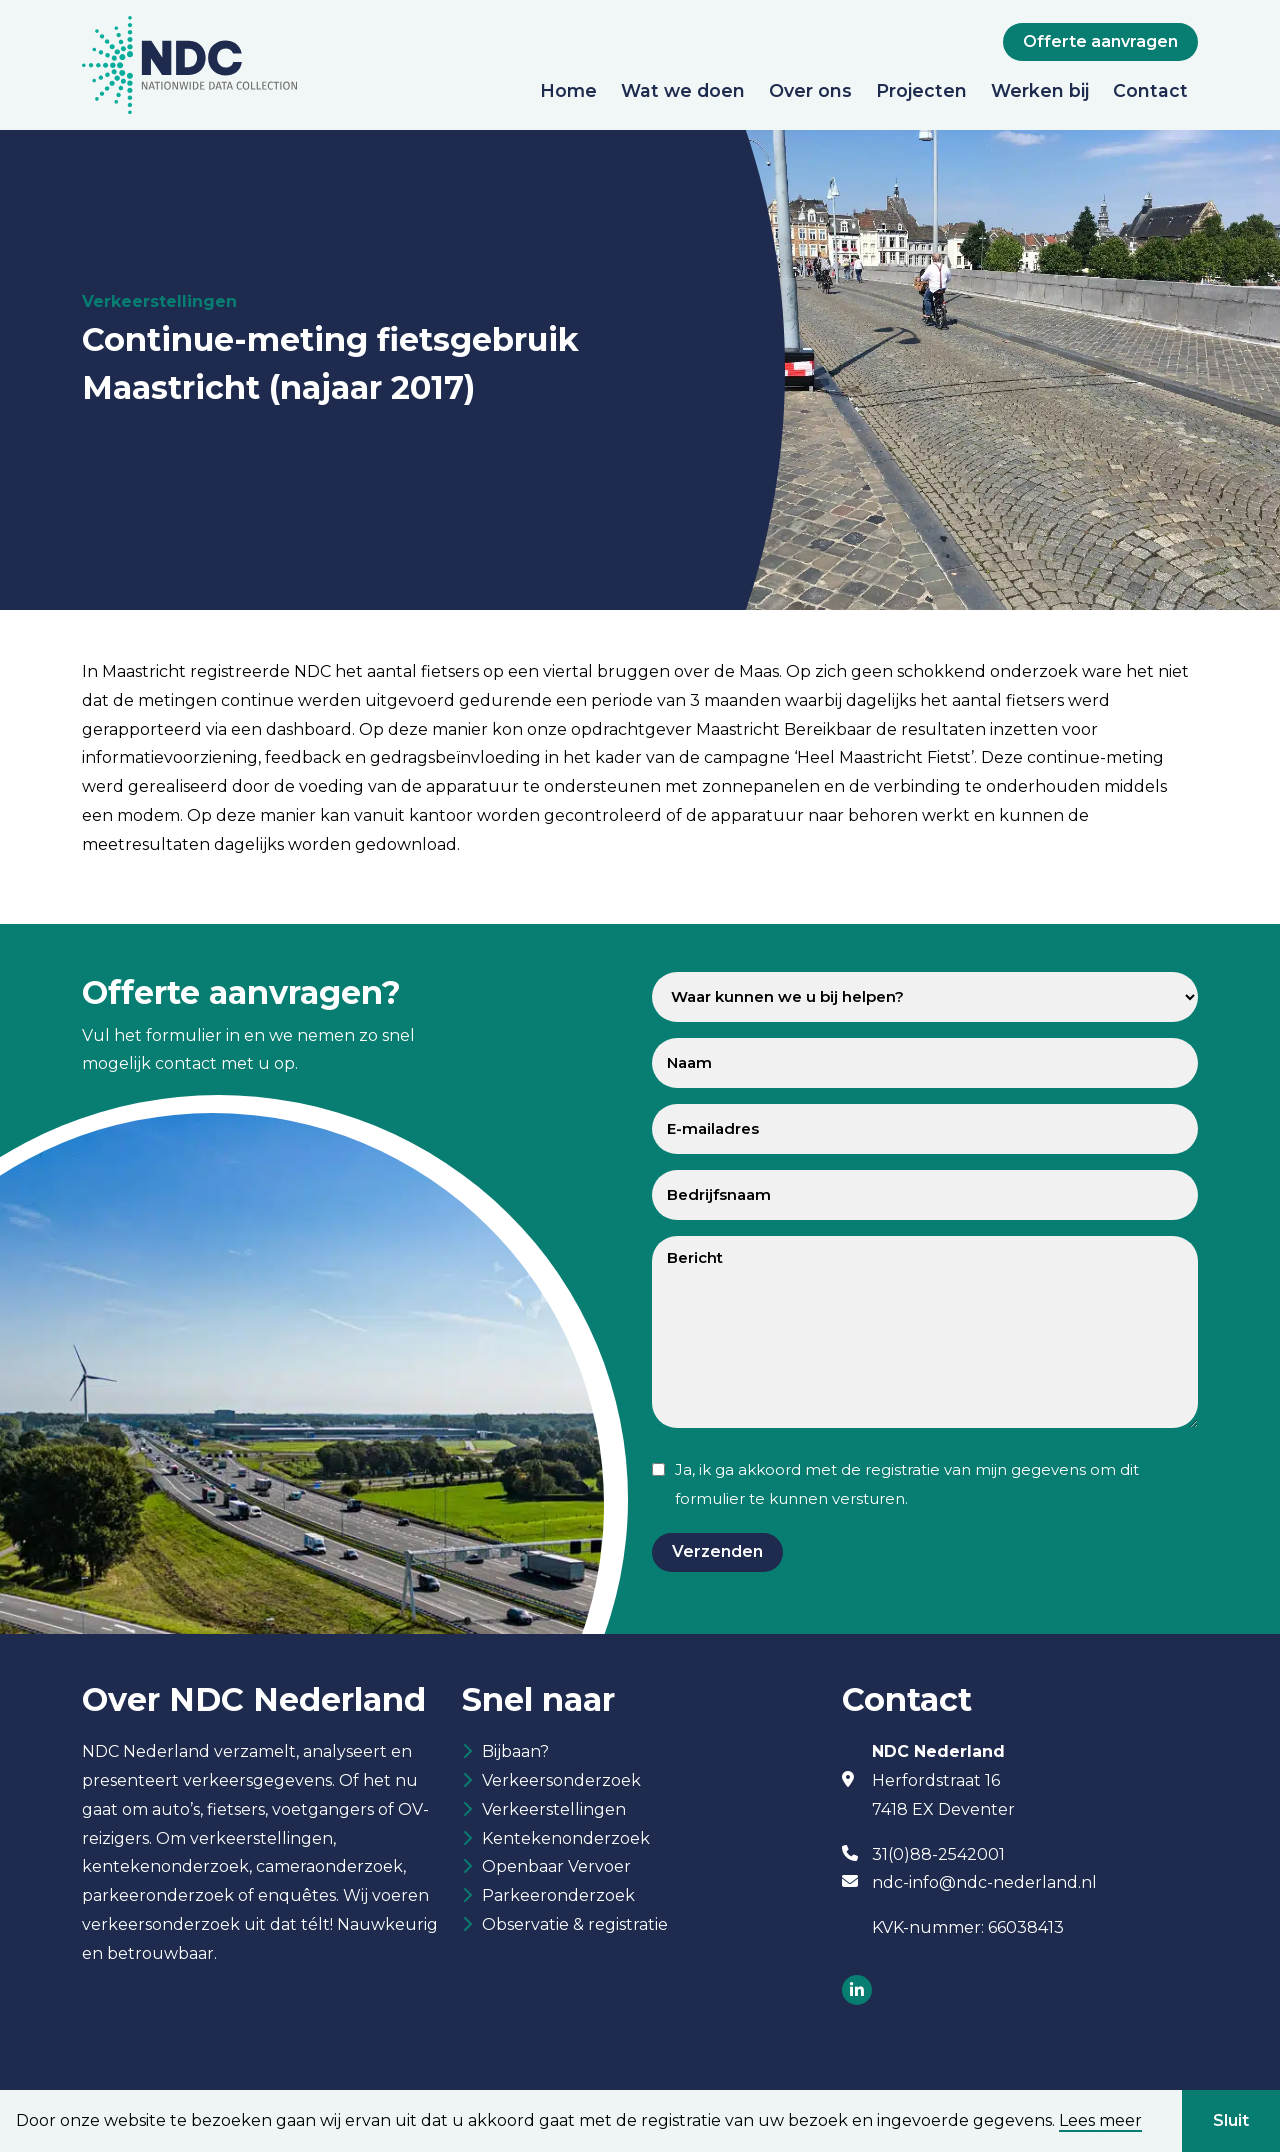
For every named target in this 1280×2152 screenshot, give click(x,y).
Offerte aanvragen (1100, 41)
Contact (1150, 90)
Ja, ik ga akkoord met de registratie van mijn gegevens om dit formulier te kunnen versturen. (907, 1484)
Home (568, 90)
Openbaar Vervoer (556, 1871)
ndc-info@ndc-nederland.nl (984, 1882)
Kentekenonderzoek (566, 1842)
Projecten (921, 90)
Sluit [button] (1231, 2120)
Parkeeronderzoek (558, 1901)
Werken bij (1040, 90)
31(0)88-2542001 (938, 1854)
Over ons (810, 90)
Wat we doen (683, 90)
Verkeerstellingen (554, 1812)
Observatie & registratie (575, 1931)
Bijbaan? (515, 1752)
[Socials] (857, 1991)
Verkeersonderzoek (561, 1782)
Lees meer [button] (1100, 2121)
